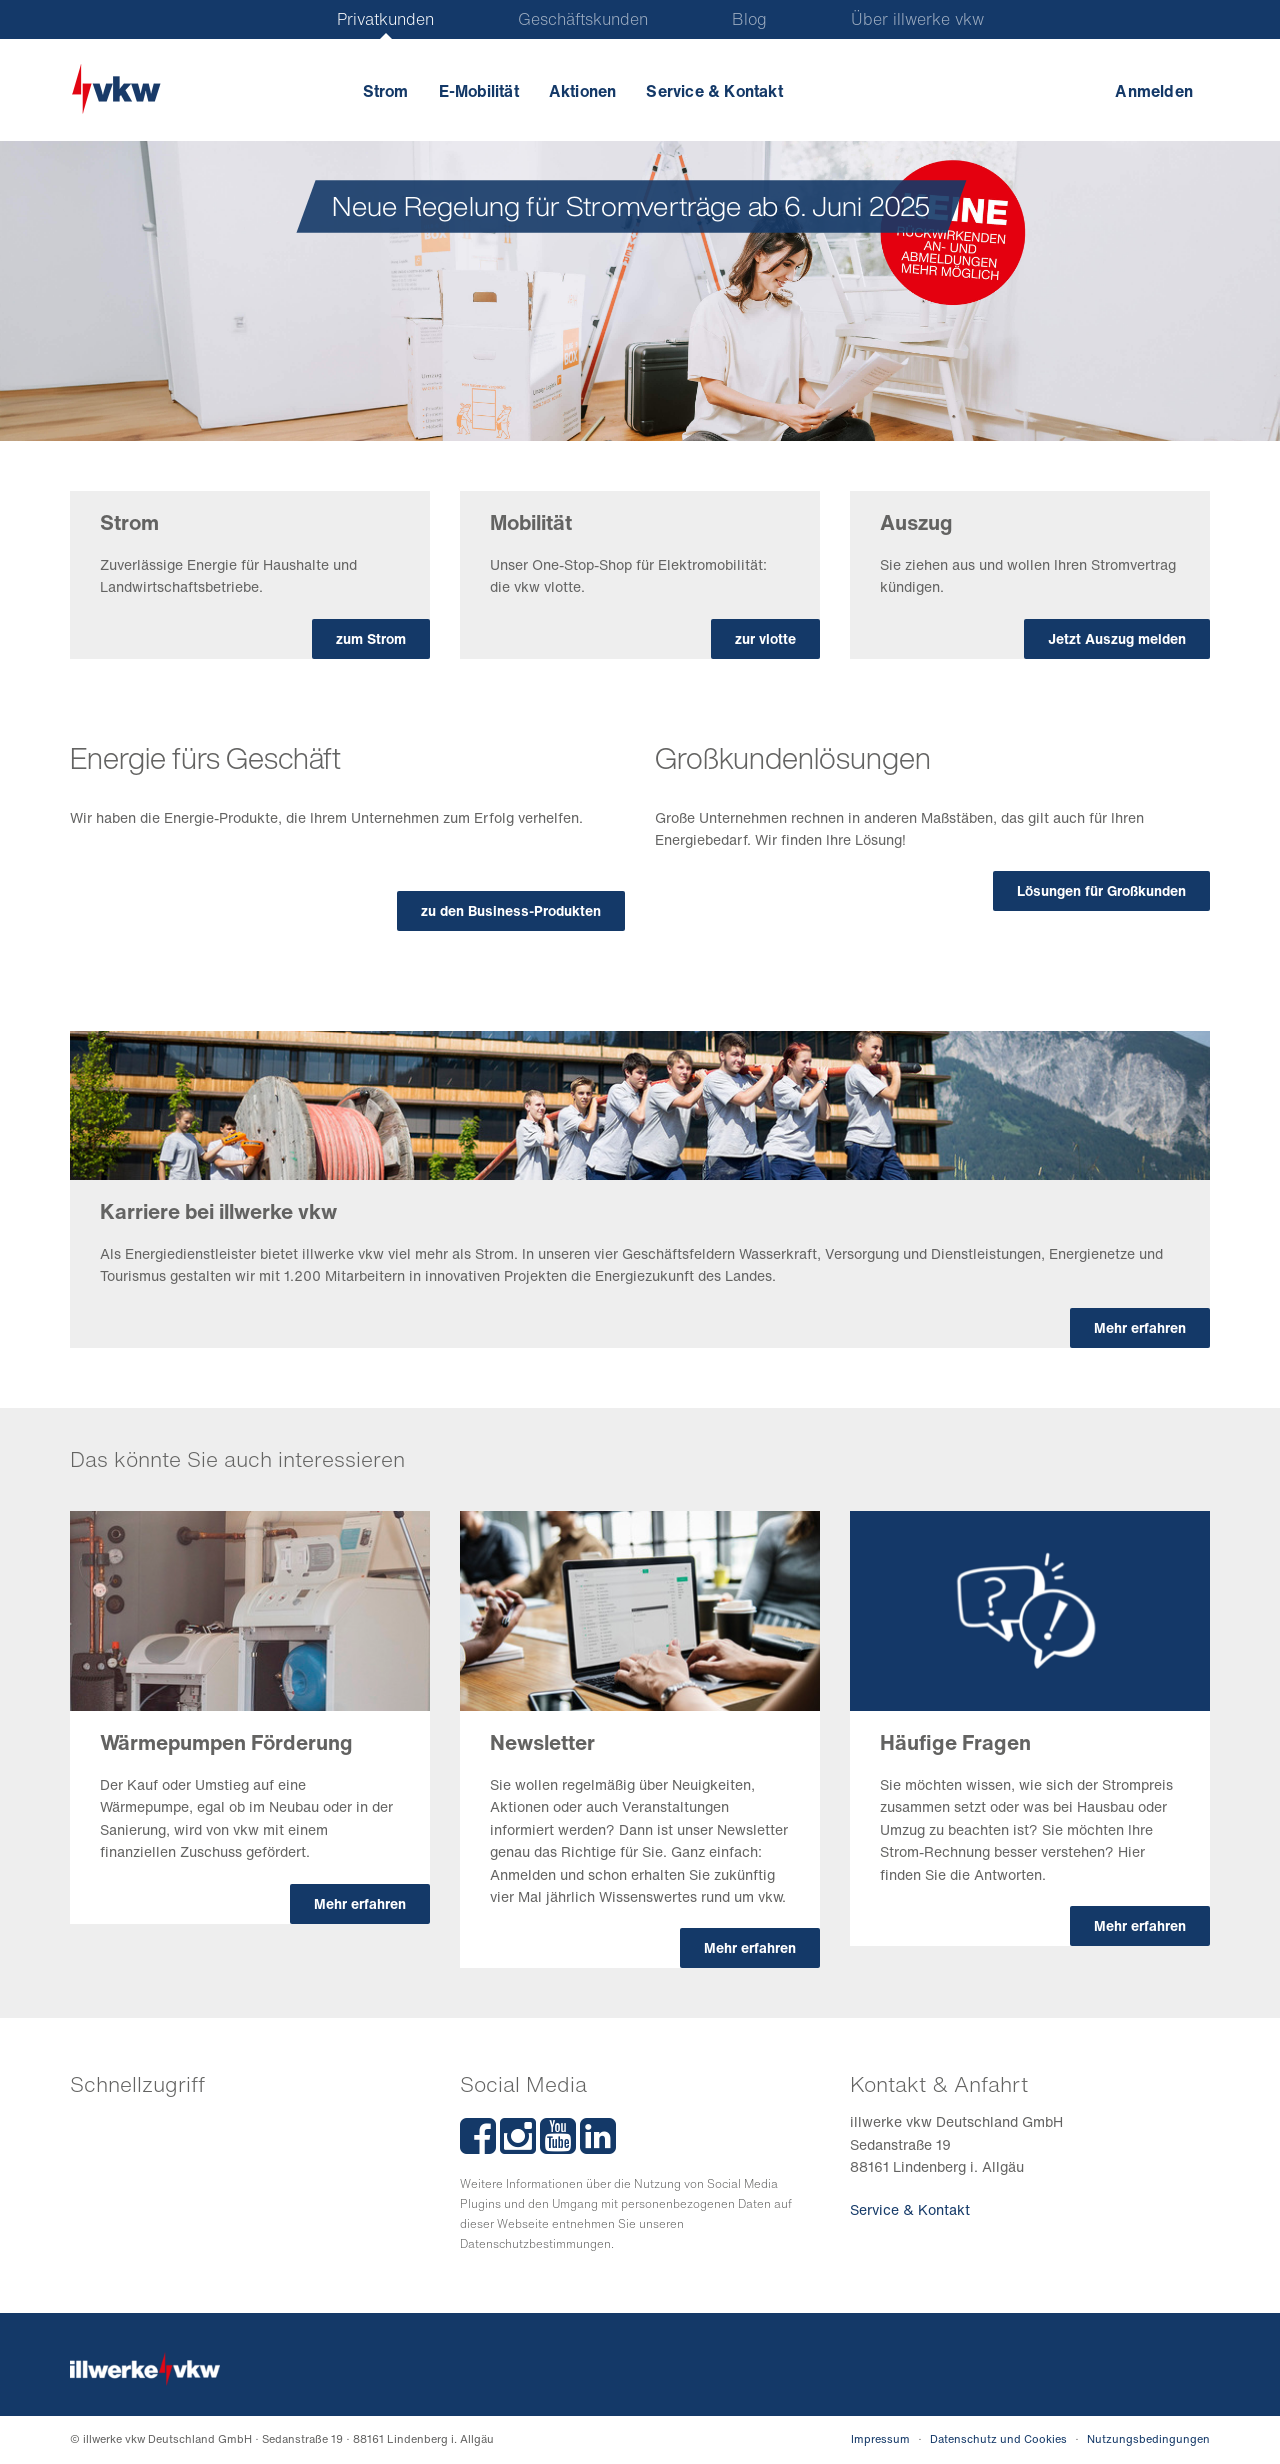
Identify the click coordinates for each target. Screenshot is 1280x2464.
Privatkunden (385, 19)
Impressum (880, 2439)
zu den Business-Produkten (511, 910)
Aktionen (583, 91)
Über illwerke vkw (917, 19)
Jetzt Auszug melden (1117, 638)
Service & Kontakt (714, 91)
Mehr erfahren (1140, 1327)
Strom (386, 91)
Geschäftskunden (583, 19)
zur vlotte (765, 638)
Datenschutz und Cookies (998, 2439)
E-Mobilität (479, 91)
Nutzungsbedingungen (1148, 2439)
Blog (749, 19)
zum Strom (371, 638)
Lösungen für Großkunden (1101, 890)
